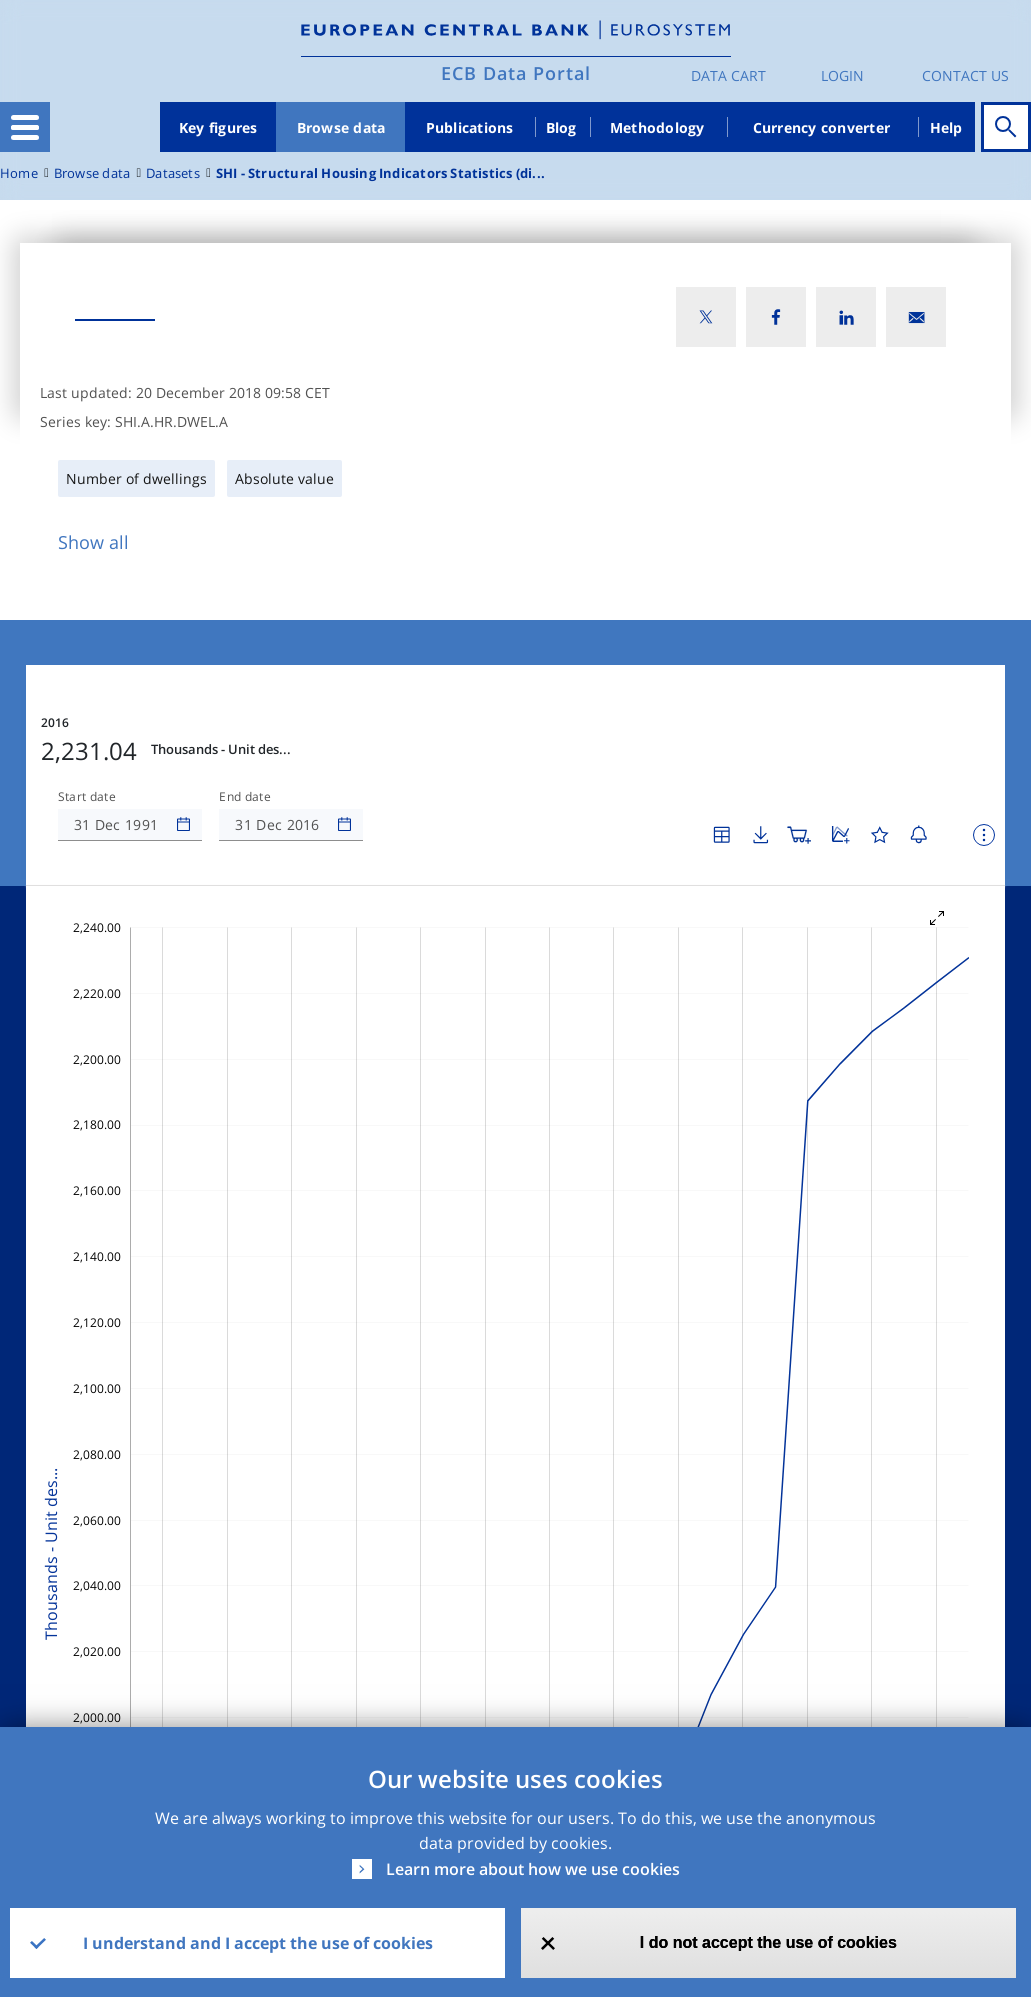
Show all (93, 542)
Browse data (341, 127)
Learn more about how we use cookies (533, 1869)
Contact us (965, 75)
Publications (470, 127)
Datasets (173, 173)
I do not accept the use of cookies (768, 1942)
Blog (561, 127)
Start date (87, 797)
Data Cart (728, 75)
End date (245, 797)
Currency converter (822, 127)
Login (842, 75)
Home (19, 173)
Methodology (657, 127)
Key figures (218, 127)
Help (946, 127)
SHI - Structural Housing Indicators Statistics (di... (380, 173)
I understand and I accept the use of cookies (258, 1943)
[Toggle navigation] (25, 127)
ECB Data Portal (516, 73)
